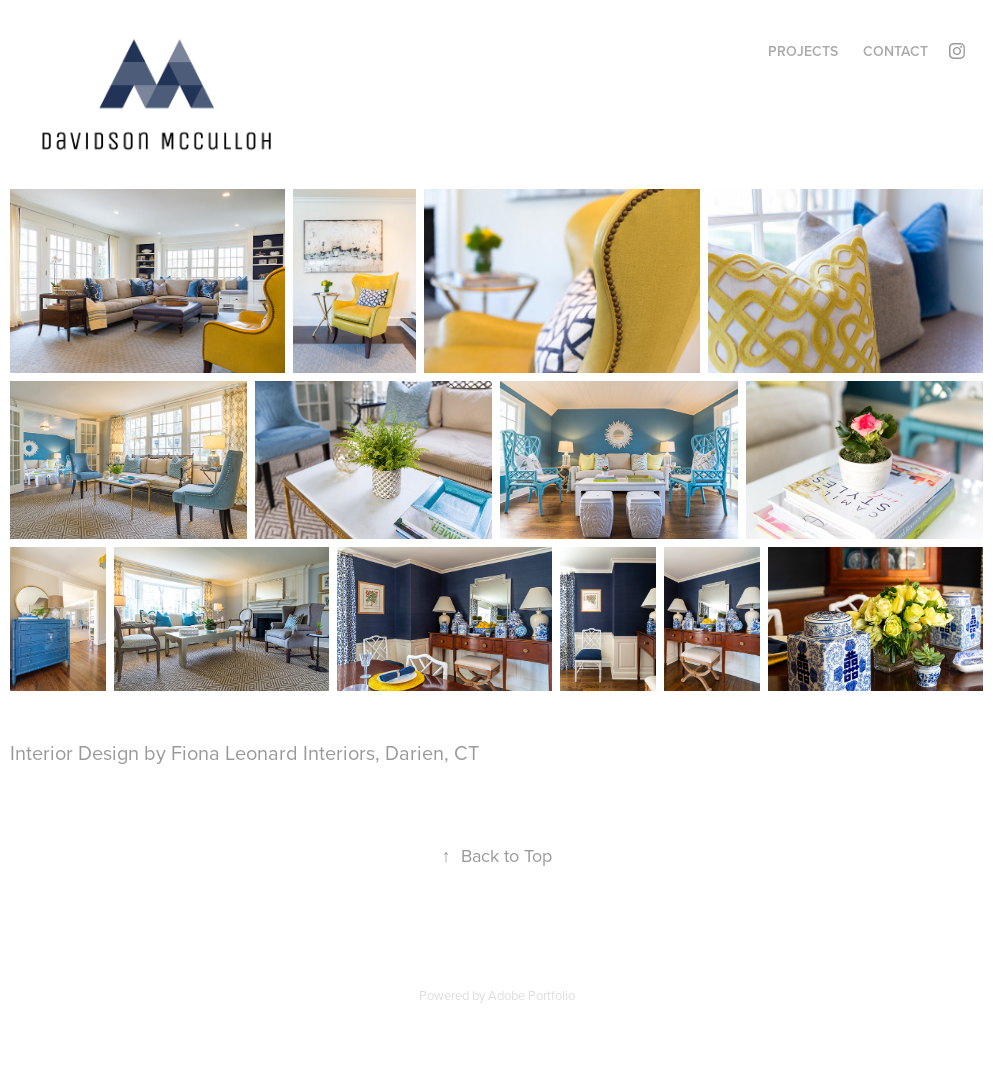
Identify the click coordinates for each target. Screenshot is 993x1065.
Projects (803, 51)
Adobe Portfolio (531, 995)
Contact (895, 51)
